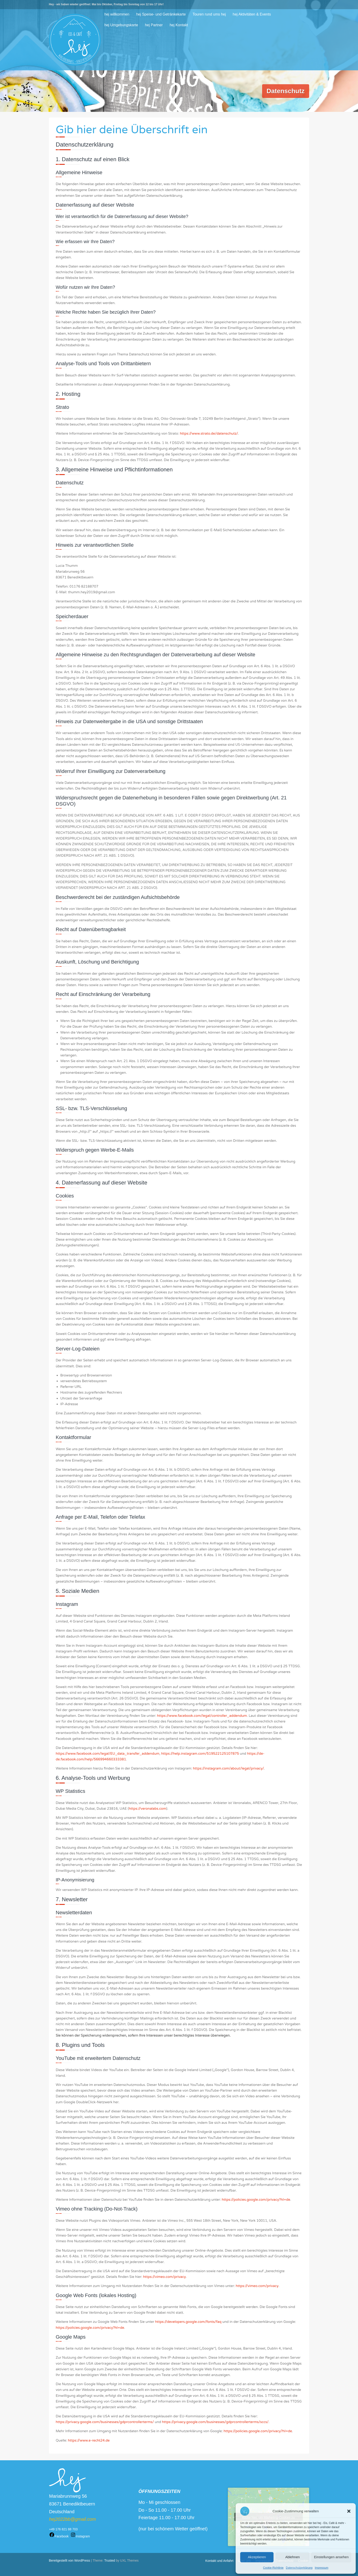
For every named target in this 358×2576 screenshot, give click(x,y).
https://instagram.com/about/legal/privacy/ (228, 1768)
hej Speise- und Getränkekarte (161, 14)
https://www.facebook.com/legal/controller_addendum (202, 1716)
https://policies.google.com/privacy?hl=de (256, 2200)
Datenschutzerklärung (299, 2567)
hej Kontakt (179, 25)
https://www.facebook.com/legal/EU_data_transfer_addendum (107, 1753)
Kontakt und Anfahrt (219, 2559)
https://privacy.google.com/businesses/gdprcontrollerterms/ (105, 2422)
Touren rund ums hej (209, 14)
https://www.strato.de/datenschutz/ (209, 433)
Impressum (321, 2567)
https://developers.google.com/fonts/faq (188, 2322)
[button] (349, 2511)
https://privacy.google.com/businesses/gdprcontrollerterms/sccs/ (215, 2422)
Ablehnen (292, 2557)
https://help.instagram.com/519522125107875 (200, 1753)
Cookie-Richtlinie (273, 2567)
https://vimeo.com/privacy (164, 2277)
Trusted (109, 2559)
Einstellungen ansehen (331, 2557)
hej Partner (154, 25)
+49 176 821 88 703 (63, 2528)
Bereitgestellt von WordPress (69, 2559)
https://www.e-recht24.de (89, 2440)
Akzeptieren (257, 2557)
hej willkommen (116, 14)
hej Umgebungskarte (121, 25)
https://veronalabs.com (147, 1809)
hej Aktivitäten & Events (252, 14)
